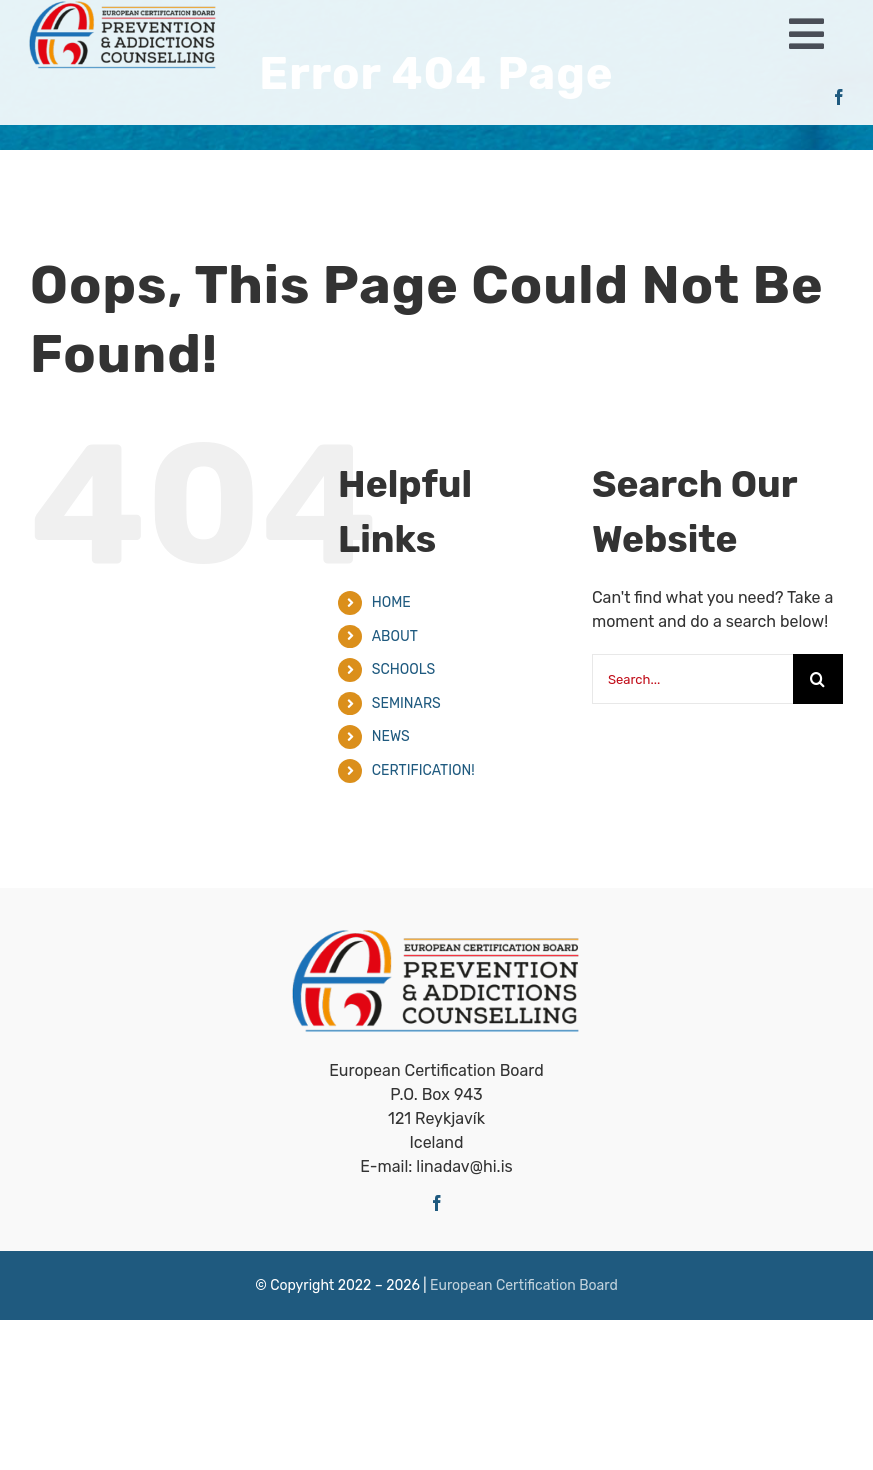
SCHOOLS (404, 669)
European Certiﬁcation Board (524, 1285)
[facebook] (839, 97)
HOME (391, 602)
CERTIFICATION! (423, 770)
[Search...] (692, 679)
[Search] (818, 679)
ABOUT (395, 636)
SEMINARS (406, 703)
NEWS (391, 736)
